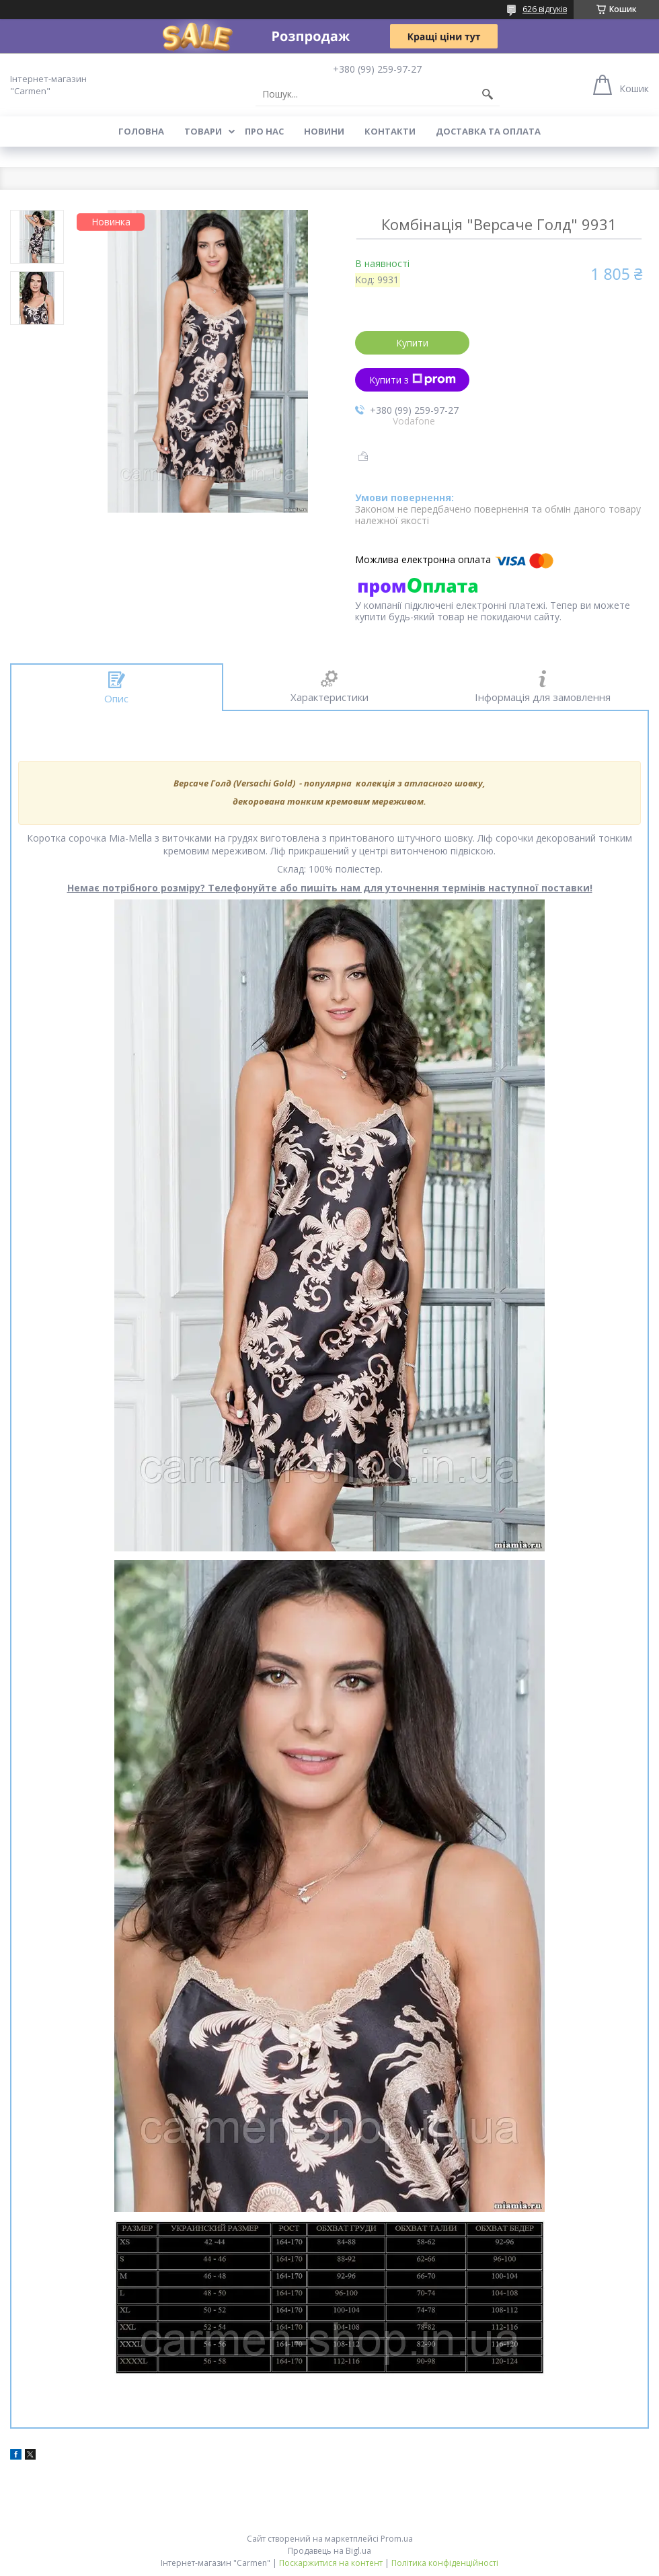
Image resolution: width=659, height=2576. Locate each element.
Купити (412, 342)
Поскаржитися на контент (331, 2563)
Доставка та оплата (488, 131)
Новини (324, 131)
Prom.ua (397, 2538)
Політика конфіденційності (444, 2563)
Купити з (412, 379)
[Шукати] (487, 94)
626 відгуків (544, 9)
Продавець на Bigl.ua (329, 2550)
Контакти (390, 131)
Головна (141, 131)
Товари (203, 131)
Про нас (264, 131)
